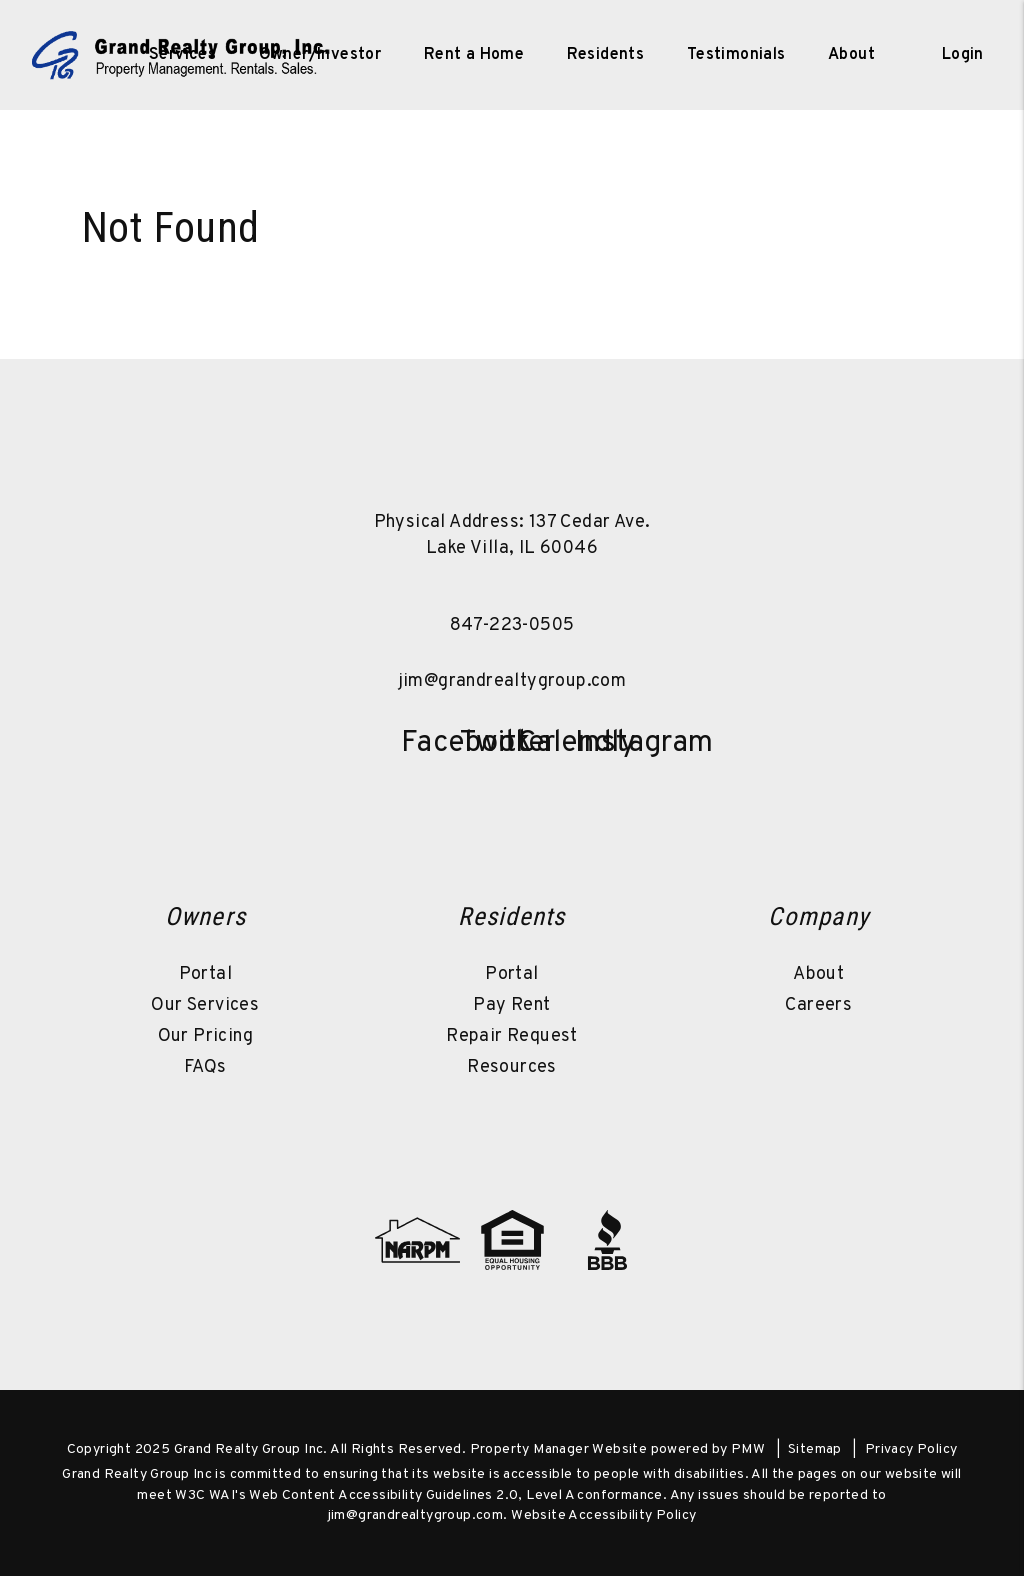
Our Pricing (205, 1036)
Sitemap (815, 1449)
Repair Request (512, 1036)
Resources (512, 1067)
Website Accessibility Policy (603, 1515)
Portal (205, 974)
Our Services (205, 1005)
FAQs (205, 1067)
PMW (748, 1449)
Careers (818, 1005)
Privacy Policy (911, 1449)
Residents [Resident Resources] (606, 55)
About (818, 974)
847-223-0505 (512, 625)
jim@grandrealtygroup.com (512, 681)
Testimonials (736, 55)
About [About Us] (851, 55)
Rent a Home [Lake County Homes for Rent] (474, 55)
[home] (181, 55)
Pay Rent (511, 1005)
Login (963, 55)
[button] (425, 740)
